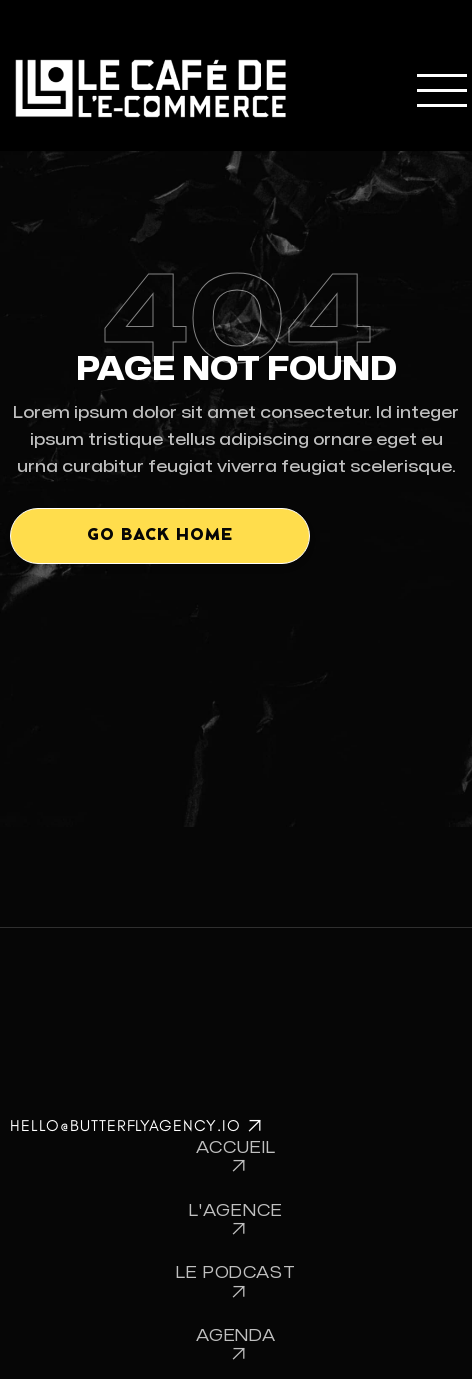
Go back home (160, 535)
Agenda (236, 1345)
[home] (149, 88)
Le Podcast (236, 1282)
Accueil (236, 1157)
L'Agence (236, 1220)
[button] (439, 88)
